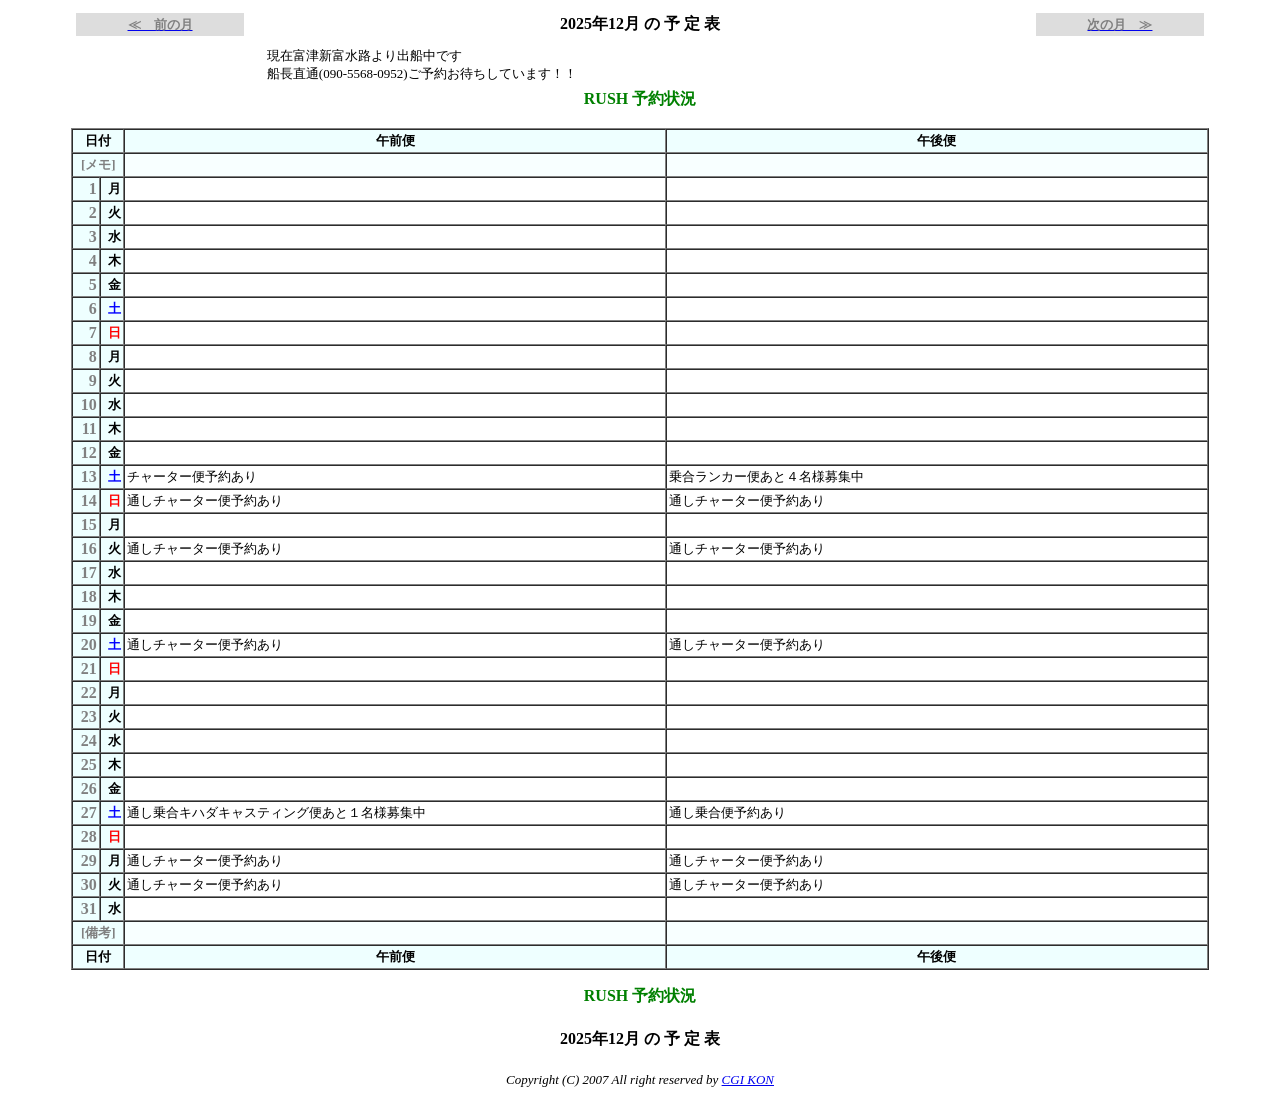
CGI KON (748, 1079)
